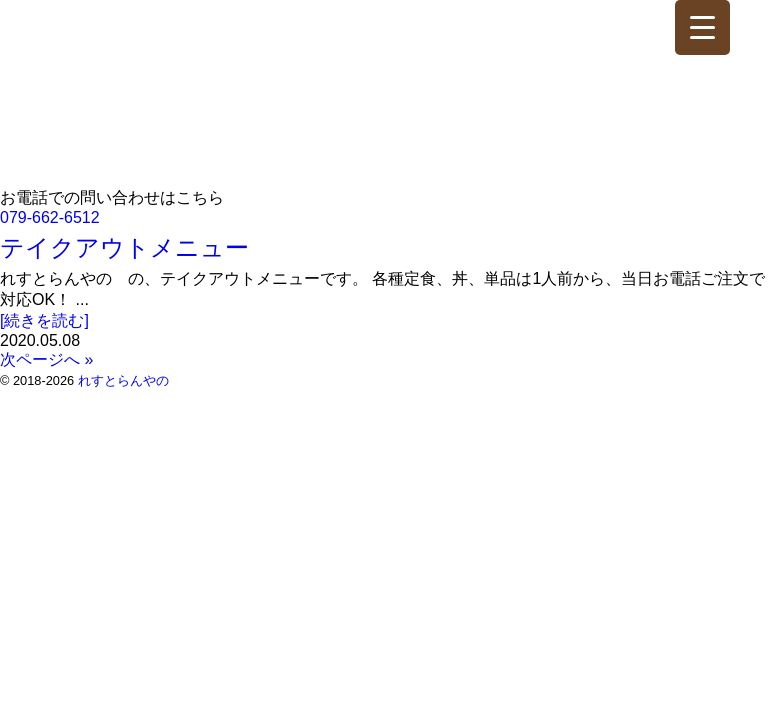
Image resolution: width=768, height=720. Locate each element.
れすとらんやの (123, 380)
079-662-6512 (50, 217)
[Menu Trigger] (702, 27)
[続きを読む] (44, 320)
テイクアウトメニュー (124, 247)
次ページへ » (46, 359)
